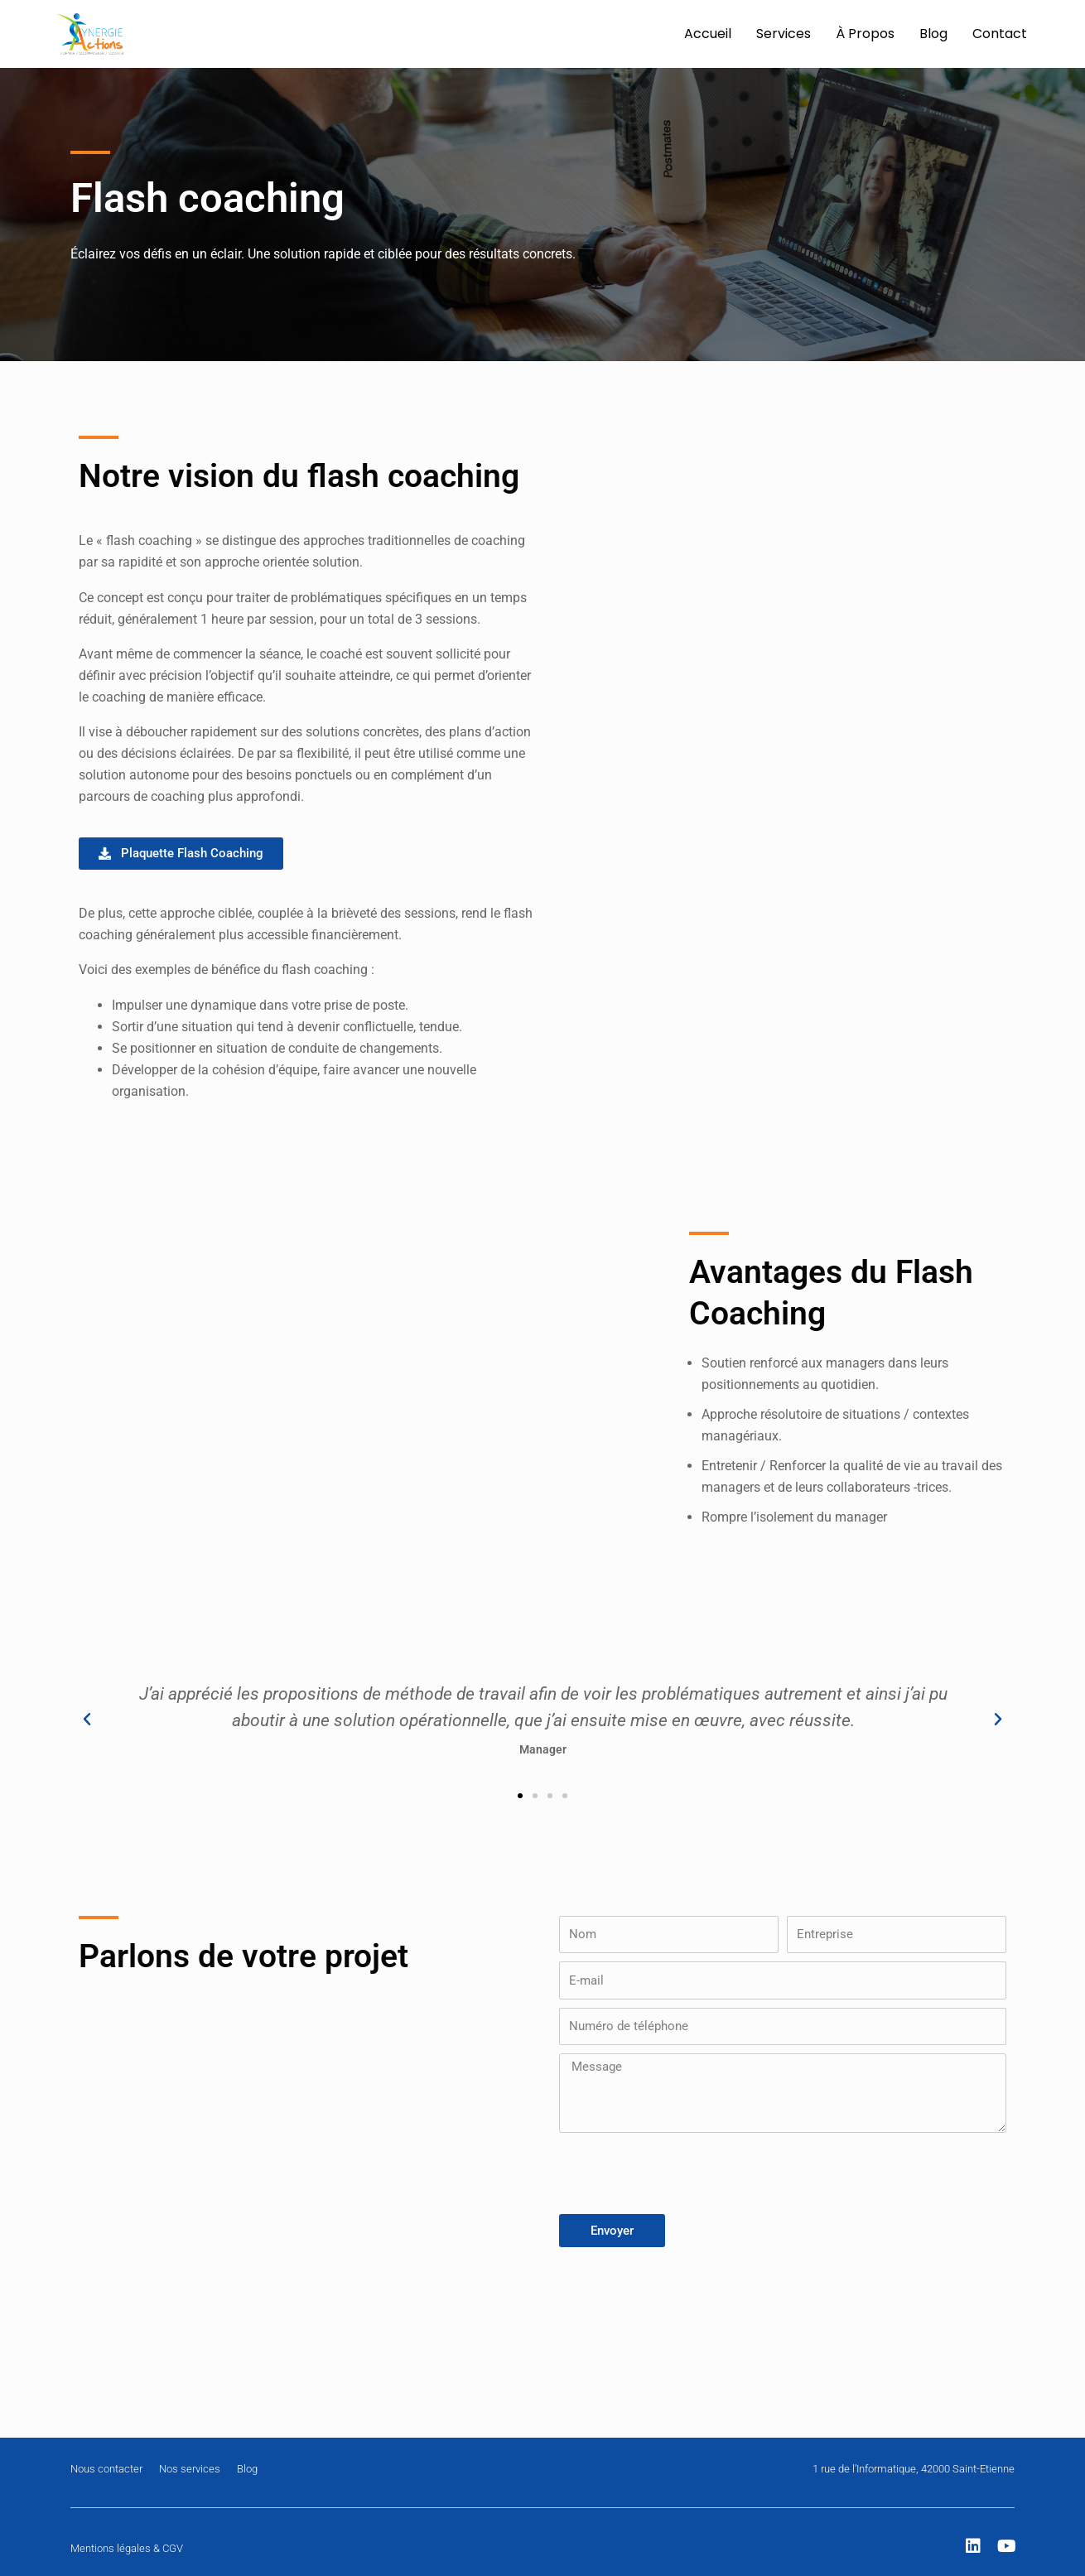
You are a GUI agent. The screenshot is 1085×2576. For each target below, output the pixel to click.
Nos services (189, 2469)
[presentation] (685, 2173)
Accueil (707, 33)
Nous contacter (106, 2469)
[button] (87, 1719)
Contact (999, 33)
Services (783, 33)
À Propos (865, 33)
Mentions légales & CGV (126, 2548)
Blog (933, 33)
